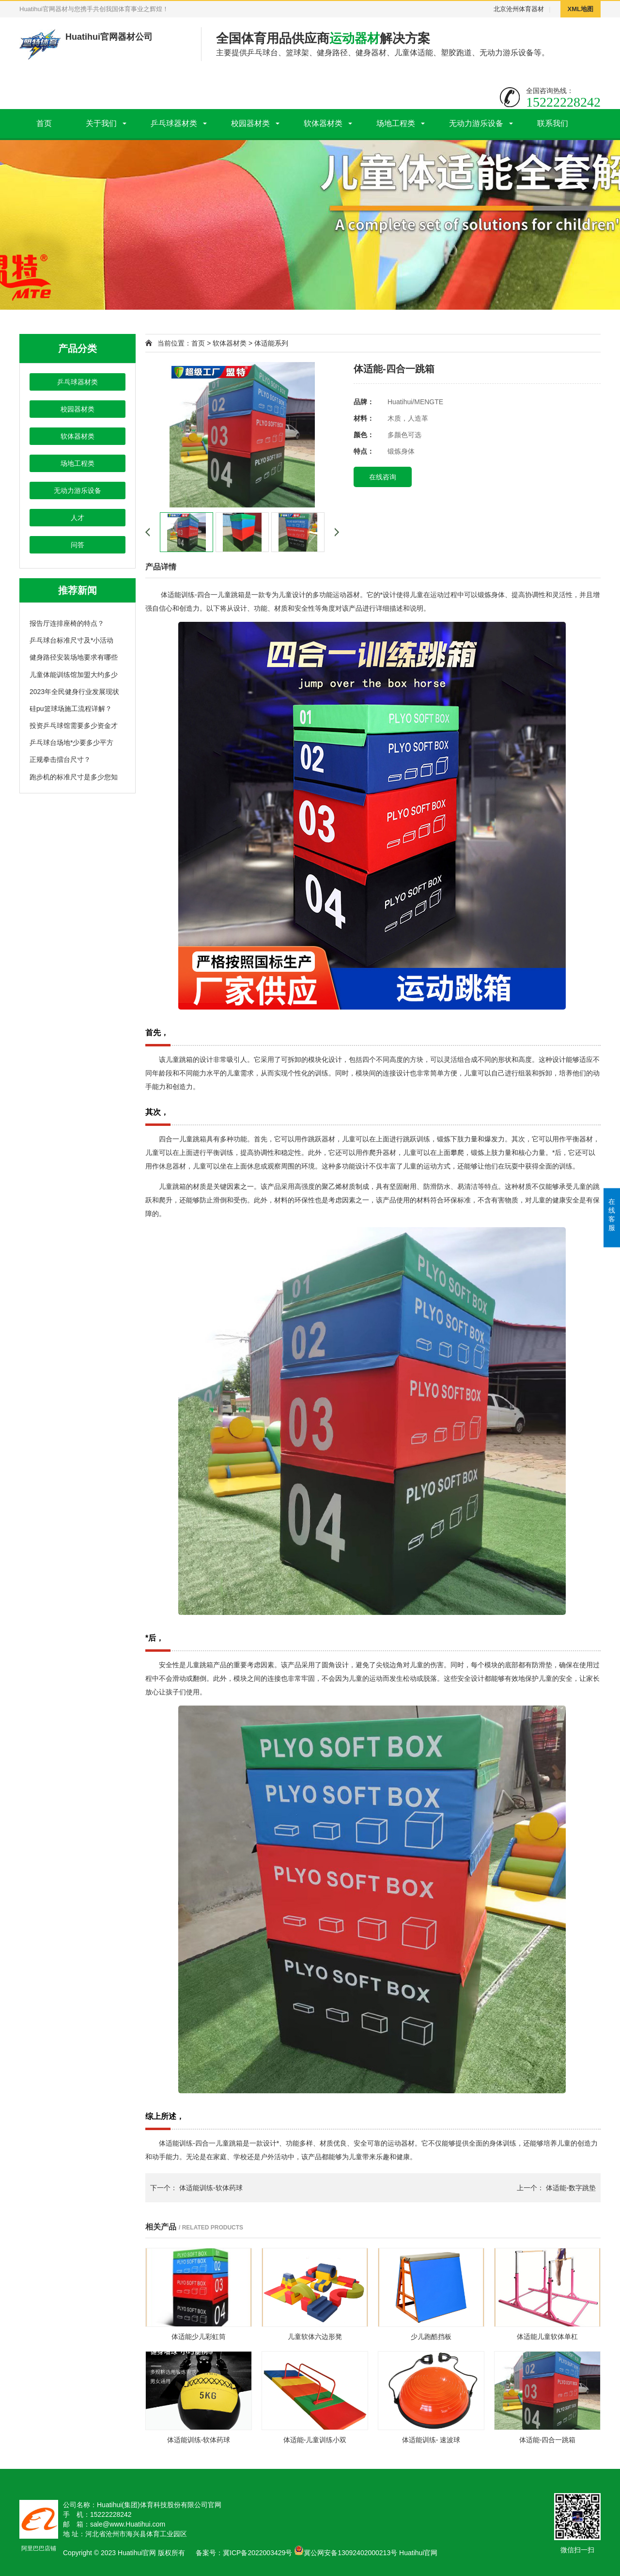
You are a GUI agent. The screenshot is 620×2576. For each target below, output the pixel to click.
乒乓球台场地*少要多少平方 (71, 742)
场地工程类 (395, 123)
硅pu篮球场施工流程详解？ (71, 708)
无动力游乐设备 (476, 123)
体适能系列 (271, 343)
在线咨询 (382, 477)
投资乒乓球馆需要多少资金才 (74, 725)
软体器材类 (323, 123)
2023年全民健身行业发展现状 (74, 691)
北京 (500, 9)
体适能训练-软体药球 (211, 2188)
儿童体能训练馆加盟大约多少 (74, 675)
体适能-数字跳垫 (571, 2188)
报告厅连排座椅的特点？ (67, 623)
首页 (44, 123)
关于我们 (101, 123)
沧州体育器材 (525, 9)
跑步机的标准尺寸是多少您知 (74, 777)
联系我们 (552, 123)
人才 (77, 518)
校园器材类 (250, 123)
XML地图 (580, 9)
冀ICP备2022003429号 (257, 2553)
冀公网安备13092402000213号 (345, 2553)
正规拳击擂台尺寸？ (60, 759)
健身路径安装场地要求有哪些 (74, 657)
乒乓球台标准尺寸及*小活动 (71, 640)
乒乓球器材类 (174, 123)
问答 (77, 545)
